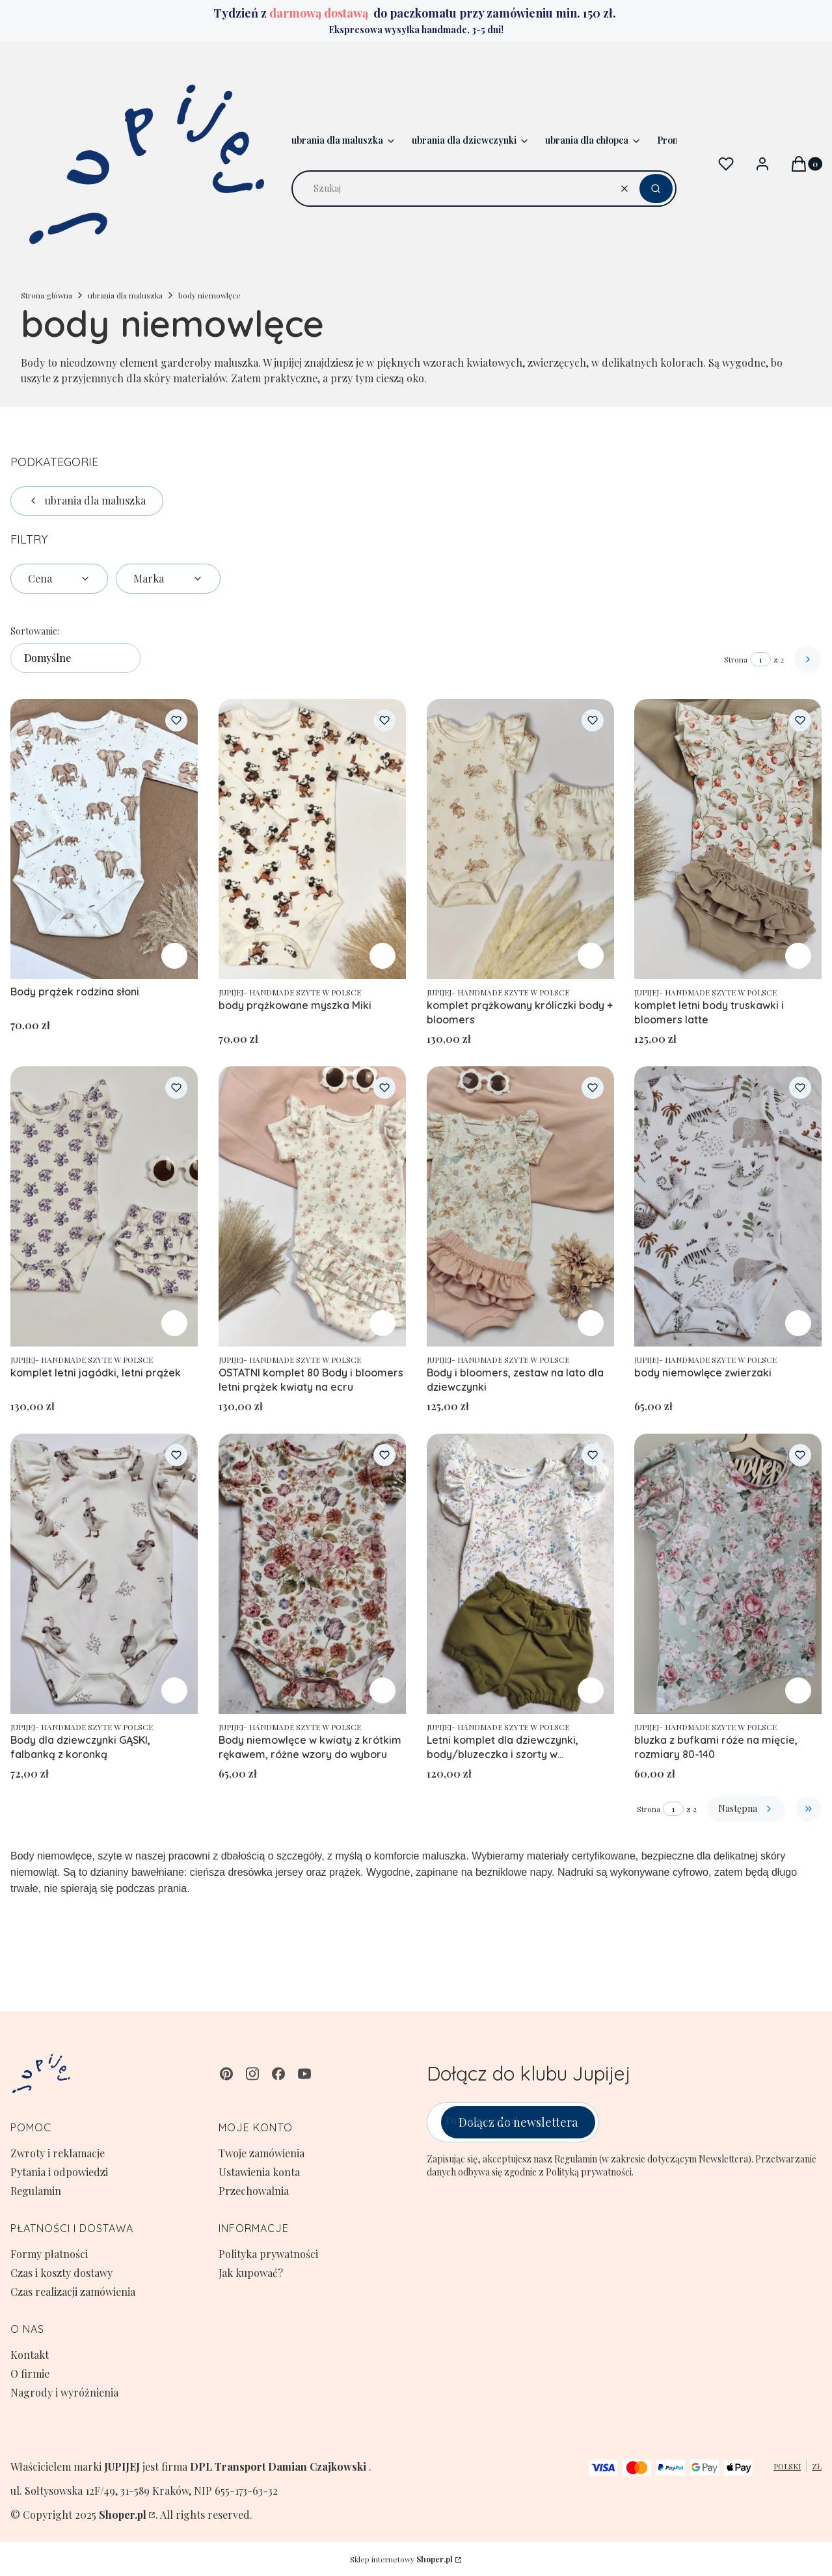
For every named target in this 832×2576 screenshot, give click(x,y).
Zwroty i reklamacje (57, 2153)
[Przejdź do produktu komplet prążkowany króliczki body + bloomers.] (520, 839)
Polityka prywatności (268, 2254)
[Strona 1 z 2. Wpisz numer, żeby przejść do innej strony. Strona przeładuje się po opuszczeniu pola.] (760, 659)
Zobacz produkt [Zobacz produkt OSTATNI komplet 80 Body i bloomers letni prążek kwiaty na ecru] (382, 1323)
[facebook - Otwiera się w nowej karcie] (278, 2074)
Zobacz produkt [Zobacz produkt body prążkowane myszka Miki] (382, 956)
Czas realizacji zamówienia (72, 2291)
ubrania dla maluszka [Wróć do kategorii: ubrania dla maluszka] (87, 500)
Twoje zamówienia (261, 2153)
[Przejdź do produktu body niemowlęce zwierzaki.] (728, 1206)
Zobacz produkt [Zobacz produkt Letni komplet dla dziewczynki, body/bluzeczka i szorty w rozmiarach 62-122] (590, 1690)
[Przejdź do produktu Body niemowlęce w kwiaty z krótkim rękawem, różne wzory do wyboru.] (312, 1574)
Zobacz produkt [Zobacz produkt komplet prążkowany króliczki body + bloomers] (590, 956)
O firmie (29, 2373)
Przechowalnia (254, 2191)
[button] (656, 188)
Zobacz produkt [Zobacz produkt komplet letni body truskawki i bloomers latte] (798, 956)
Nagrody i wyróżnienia (64, 2392)
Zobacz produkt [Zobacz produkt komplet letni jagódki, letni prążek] (174, 1323)
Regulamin (35, 2191)
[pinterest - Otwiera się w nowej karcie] (226, 2074)
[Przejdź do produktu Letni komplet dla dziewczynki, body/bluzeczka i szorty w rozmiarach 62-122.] (520, 1574)
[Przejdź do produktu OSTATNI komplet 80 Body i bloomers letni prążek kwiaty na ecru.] (312, 1206)
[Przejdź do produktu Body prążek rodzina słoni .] (104, 839)
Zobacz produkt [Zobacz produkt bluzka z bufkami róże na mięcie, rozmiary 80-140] (798, 1690)
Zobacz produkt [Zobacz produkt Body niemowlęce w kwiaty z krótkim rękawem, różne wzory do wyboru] (382, 1690)
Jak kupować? (251, 2273)
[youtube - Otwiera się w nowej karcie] (304, 2074)
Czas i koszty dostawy (61, 2273)
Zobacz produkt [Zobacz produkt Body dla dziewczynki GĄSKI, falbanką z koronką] (174, 1690)
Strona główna (46, 295)
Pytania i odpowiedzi (59, 2172)
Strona (735, 659)
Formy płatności (49, 2254)
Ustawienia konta (259, 2172)
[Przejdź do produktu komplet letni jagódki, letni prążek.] (104, 1206)
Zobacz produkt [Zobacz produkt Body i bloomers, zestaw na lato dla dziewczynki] (590, 1323)
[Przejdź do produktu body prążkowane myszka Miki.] (312, 839)
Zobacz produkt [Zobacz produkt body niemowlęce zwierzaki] (798, 1323)
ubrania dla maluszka (125, 295)
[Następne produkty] (746, 1809)
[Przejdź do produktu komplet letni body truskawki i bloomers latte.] (728, 839)
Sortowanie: (34, 631)
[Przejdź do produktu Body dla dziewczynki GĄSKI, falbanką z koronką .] (104, 1574)
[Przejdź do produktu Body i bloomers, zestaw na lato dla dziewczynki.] (520, 1206)
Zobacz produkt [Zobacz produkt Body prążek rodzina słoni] (174, 956)
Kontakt (29, 2354)
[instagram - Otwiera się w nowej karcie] (252, 2074)
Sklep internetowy (401, 2559)
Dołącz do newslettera (518, 2121)
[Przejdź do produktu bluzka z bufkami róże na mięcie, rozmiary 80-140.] (728, 1574)
